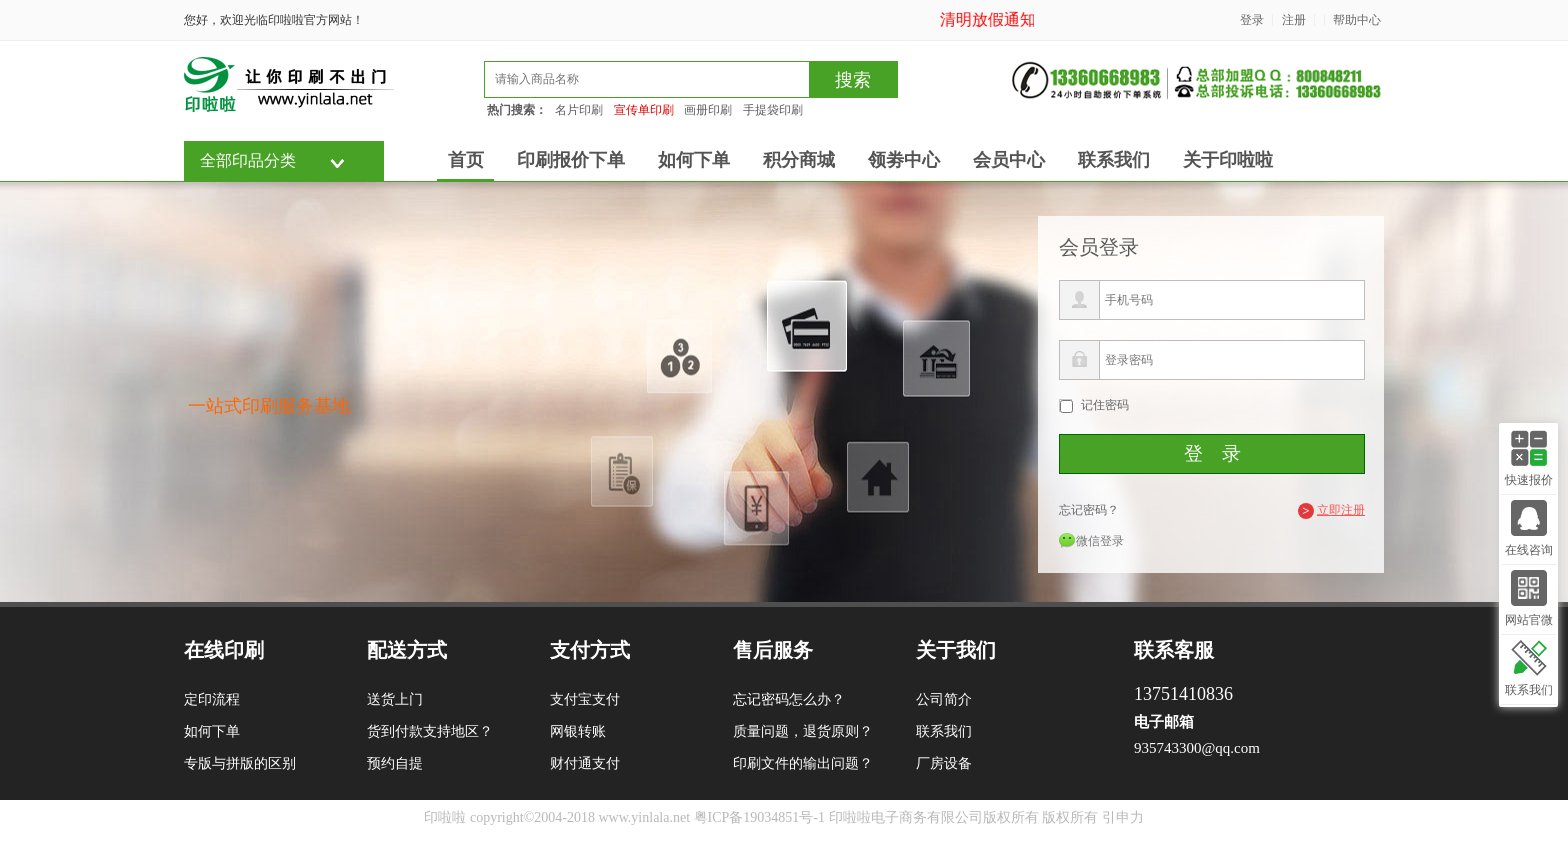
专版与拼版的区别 (240, 763)
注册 (1294, 20)
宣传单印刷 (644, 110)
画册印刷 (708, 110)
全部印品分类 (248, 160)
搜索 (853, 80)
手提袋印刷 (773, 110)
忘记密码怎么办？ (789, 699)
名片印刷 (579, 110)
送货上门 (395, 699)
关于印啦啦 (1228, 160)
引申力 (1123, 817)
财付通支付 (585, 763)
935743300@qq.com (1197, 748)
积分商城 (799, 160)
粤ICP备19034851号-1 (759, 817)
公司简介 (944, 699)
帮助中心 (1357, 20)
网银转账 (578, 731)
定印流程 (212, 699)
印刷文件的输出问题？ (803, 763)
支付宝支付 (585, 699)
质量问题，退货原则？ (803, 731)
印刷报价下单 (571, 160)
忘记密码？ (1089, 510)
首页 (466, 160)
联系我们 (1114, 160)
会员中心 (1009, 160)
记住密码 (1105, 405)
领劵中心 (904, 160)
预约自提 (395, 763)
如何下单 (694, 160)
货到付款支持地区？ (430, 731)
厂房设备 (944, 763)
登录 (1252, 20)
